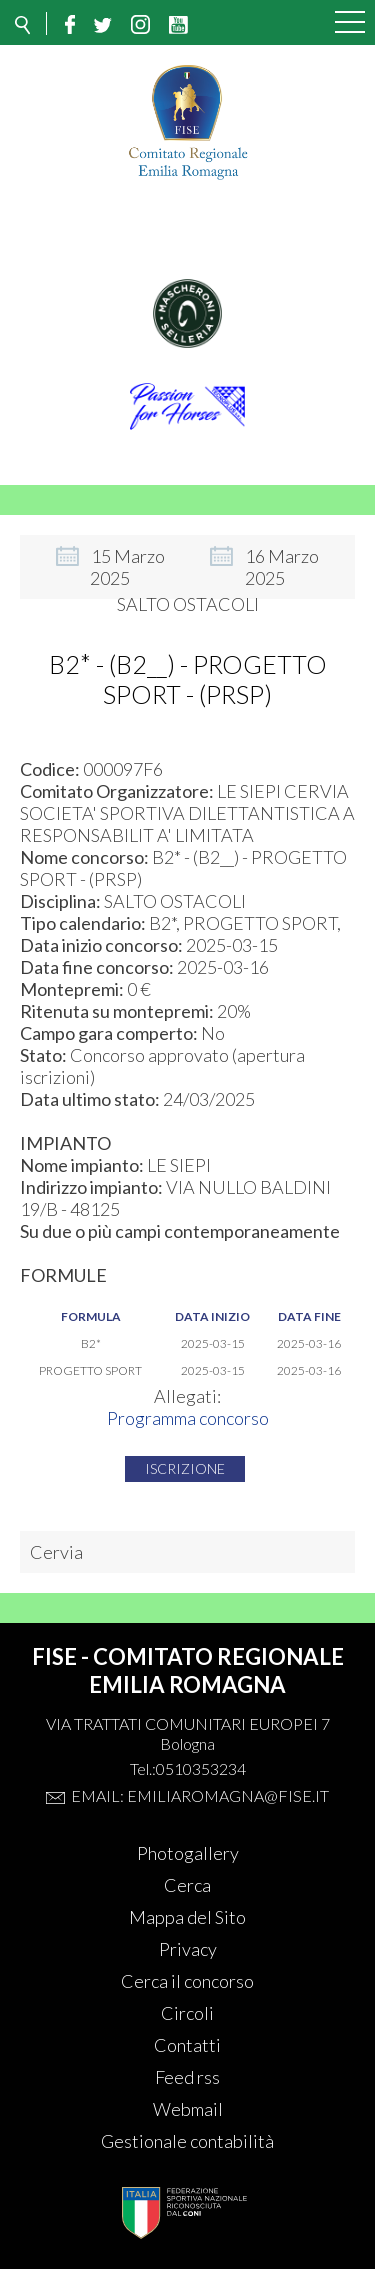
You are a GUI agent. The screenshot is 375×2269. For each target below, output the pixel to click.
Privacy (188, 1949)
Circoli (187, 2013)
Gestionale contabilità (187, 2141)
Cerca (187, 1885)
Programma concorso (188, 1418)
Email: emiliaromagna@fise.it (200, 1795)
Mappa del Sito (187, 1917)
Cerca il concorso (187, 1981)
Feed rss (187, 2077)
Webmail (188, 2109)
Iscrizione (185, 1468)
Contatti (187, 2045)
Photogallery (188, 1853)
